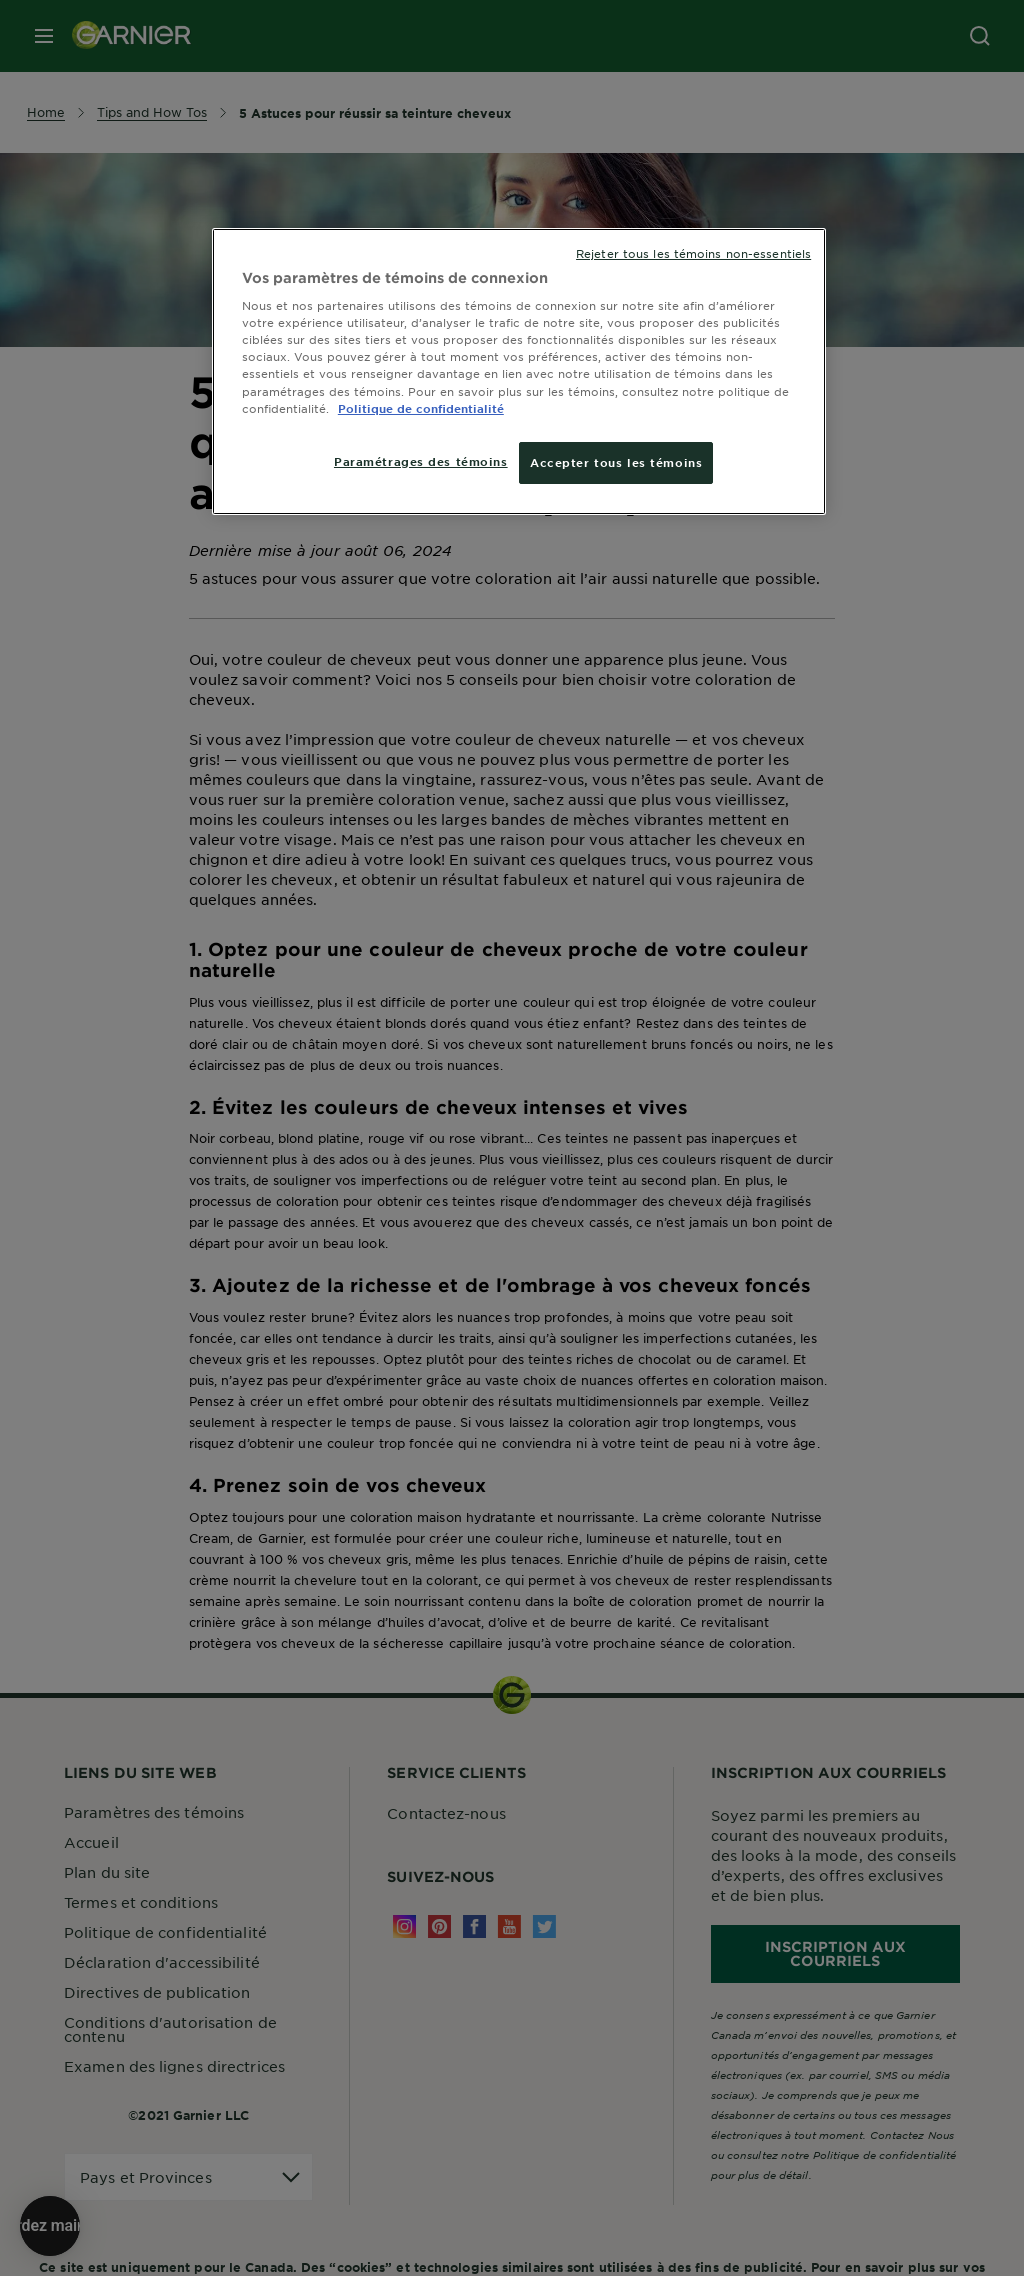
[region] (519, 371)
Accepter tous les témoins (616, 462)
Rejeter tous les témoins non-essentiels (693, 253)
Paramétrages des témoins (421, 461)
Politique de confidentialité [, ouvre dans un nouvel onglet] (421, 408)
